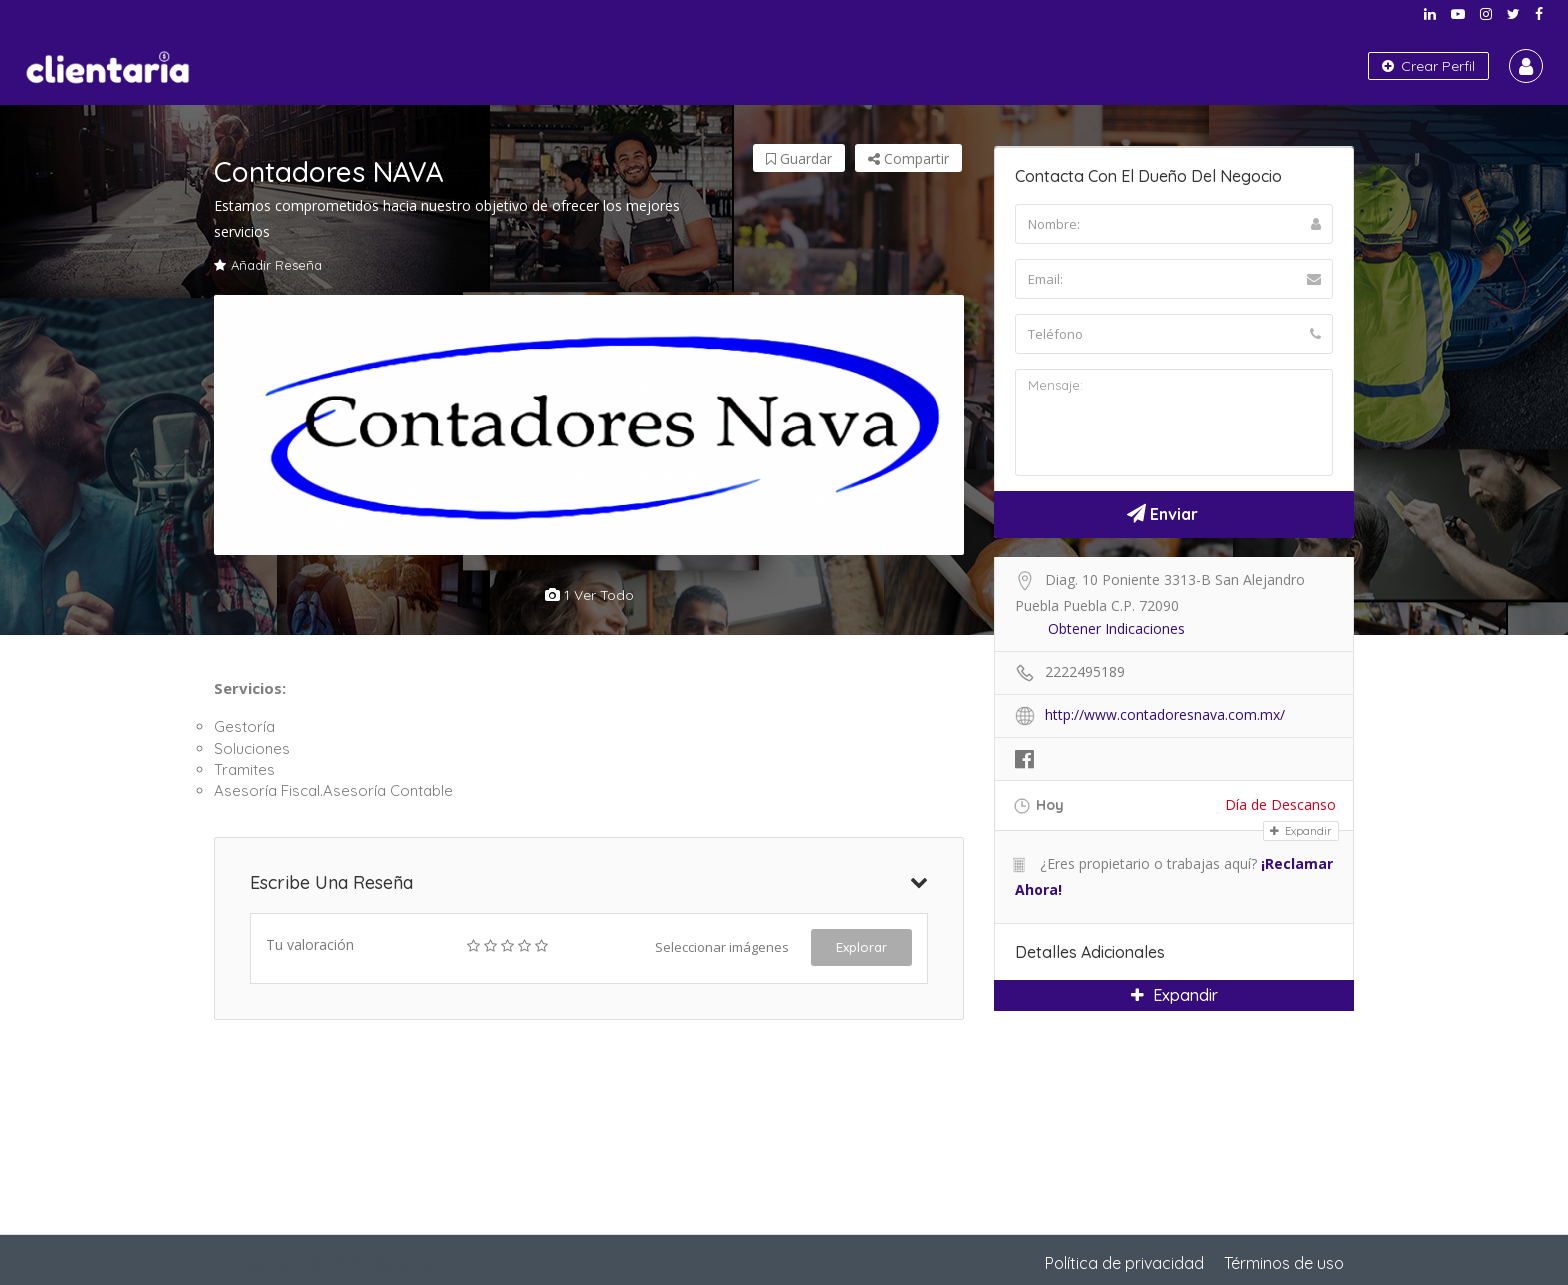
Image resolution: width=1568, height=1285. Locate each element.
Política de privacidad (1124, 1263)
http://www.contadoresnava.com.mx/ (1165, 714)
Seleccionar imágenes (722, 947)
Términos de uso (1284, 1263)
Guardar (799, 158)
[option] (589, 425)
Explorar (861, 947)
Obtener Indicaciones (1116, 628)
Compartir (908, 158)
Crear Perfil (1428, 66)
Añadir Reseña (268, 265)
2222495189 (1085, 671)
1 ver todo (589, 595)
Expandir (1301, 831)
